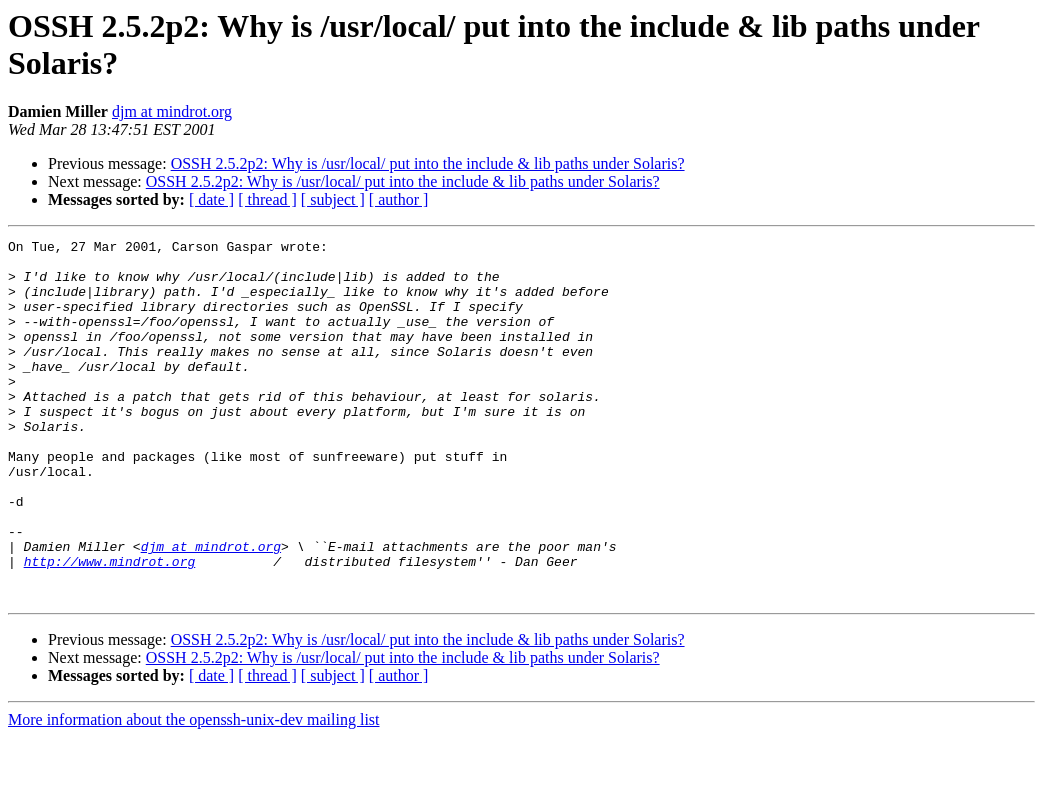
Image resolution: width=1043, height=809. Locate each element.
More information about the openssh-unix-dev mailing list (194, 791)
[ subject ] (333, 199)
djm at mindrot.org (172, 111)
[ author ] (399, 199)
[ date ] (211, 199)
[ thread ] (267, 199)
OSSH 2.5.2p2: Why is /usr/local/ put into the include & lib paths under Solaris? (428, 163)
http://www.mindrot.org (110, 627)
